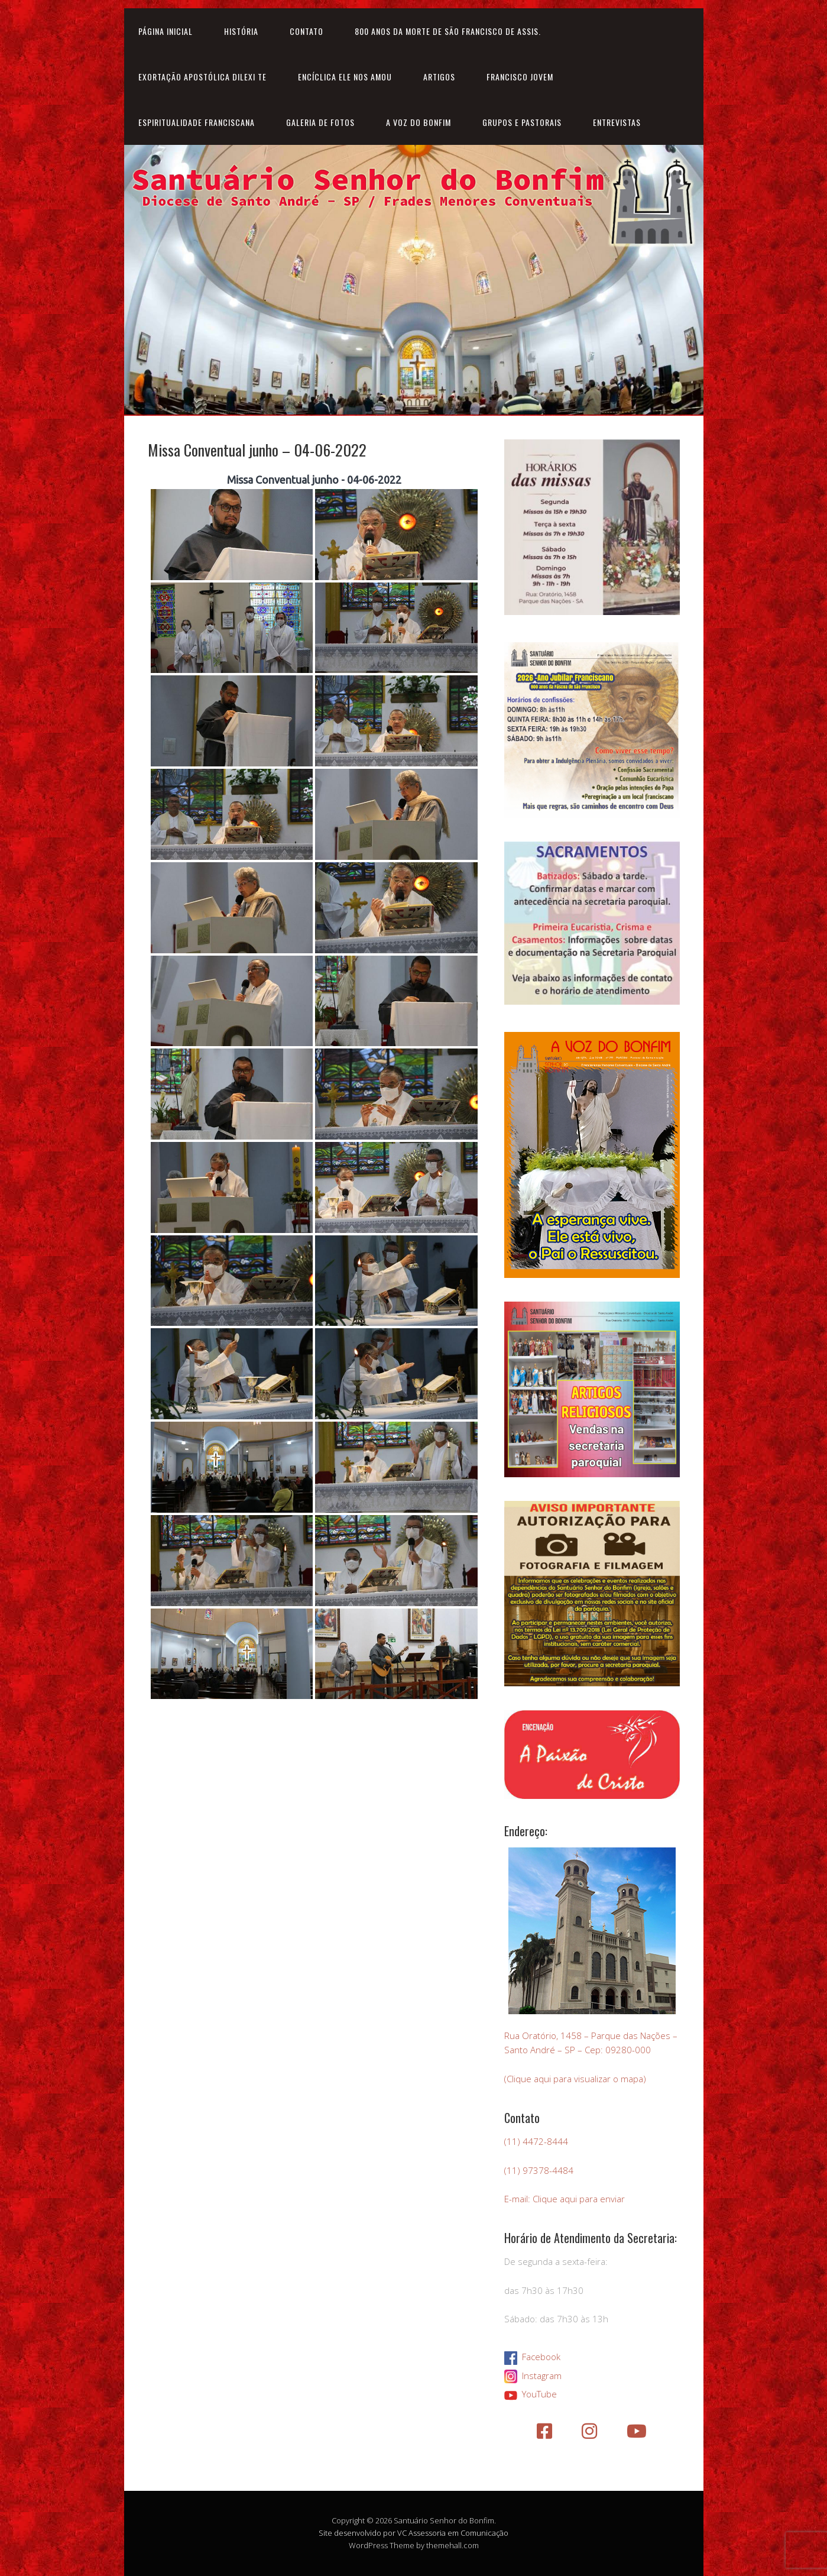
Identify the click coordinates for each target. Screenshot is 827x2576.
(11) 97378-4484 (538, 2170)
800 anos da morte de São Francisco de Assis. (448, 31)
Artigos (439, 76)
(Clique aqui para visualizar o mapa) (575, 2079)
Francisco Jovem (520, 76)
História (241, 31)
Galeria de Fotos (320, 122)
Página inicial (165, 31)
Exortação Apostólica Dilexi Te (202, 76)
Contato (306, 31)
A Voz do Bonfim (418, 122)
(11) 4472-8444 (536, 2141)
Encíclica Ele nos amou (345, 76)
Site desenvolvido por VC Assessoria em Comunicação (413, 2533)
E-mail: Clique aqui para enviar (564, 2199)
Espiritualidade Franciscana (196, 122)
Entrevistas (617, 122)
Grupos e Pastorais (522, 122)
